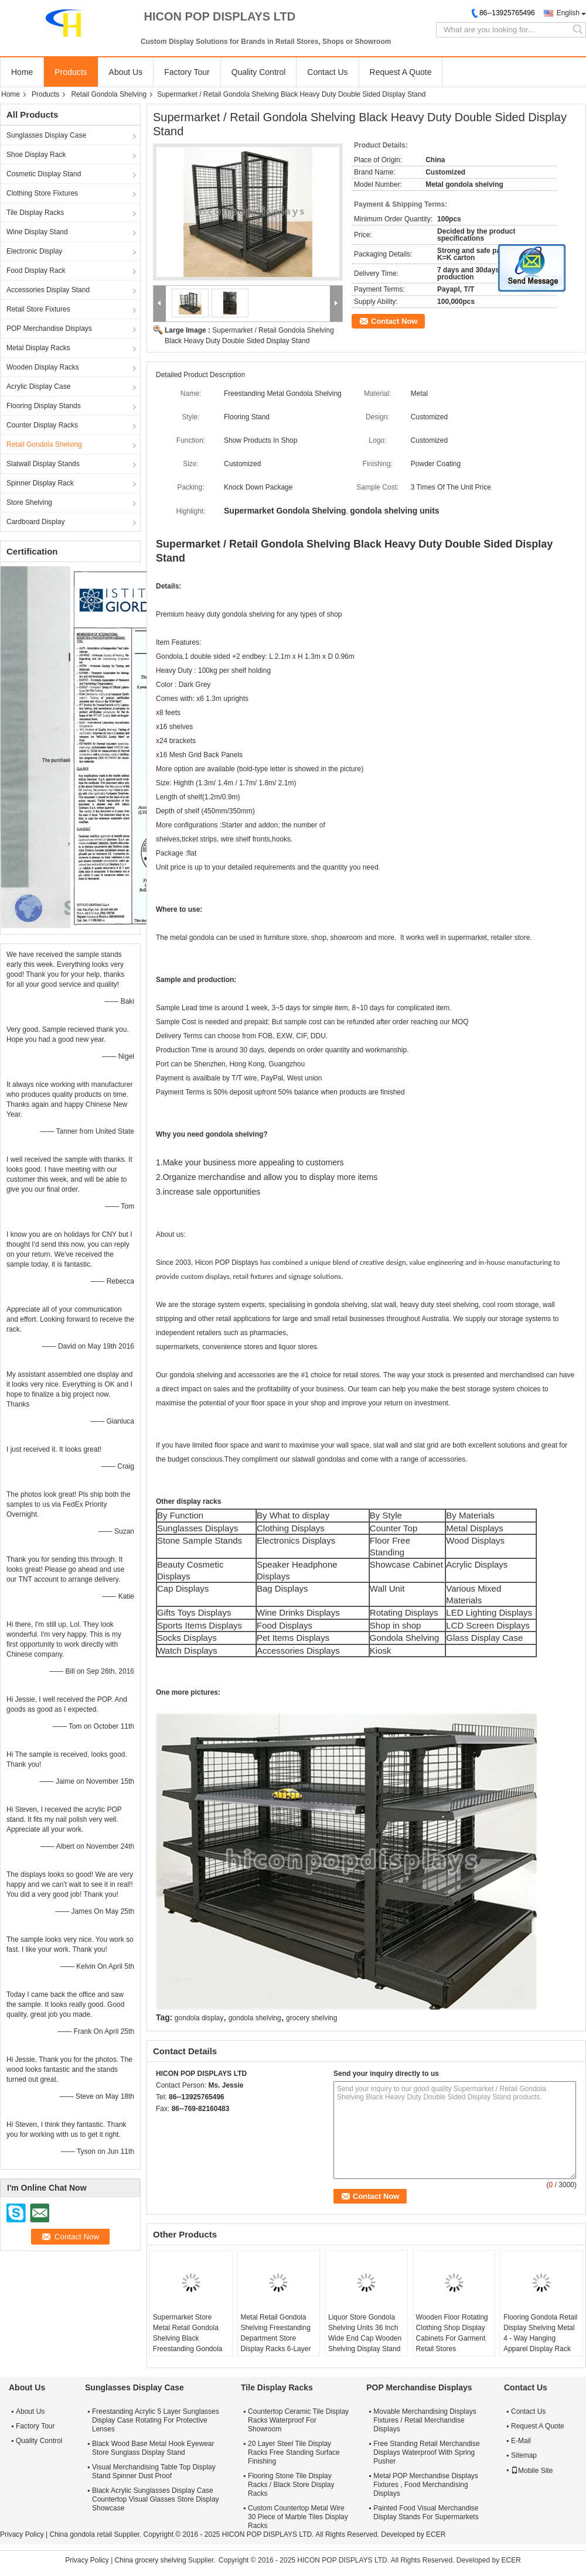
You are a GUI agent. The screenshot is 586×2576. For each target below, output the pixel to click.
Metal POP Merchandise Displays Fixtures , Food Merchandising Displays (425, 2485)
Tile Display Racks (35, 212)
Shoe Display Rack (36, 154)
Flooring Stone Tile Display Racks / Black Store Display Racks (291, 2485)
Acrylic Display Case (38, 386)
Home (22, 72)
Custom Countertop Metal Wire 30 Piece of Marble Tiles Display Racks (298, 2517)
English (568, 13)
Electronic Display (34, 251)
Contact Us (327, 72)
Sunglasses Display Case (46, 135)
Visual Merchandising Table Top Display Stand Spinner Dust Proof (154, 2471)
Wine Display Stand (37, 232)
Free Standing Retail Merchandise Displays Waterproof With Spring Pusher (426, 2452)
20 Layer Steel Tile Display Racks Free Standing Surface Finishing (294, 2452)
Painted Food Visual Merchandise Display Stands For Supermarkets (425, 2512)
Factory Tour (187, 72)
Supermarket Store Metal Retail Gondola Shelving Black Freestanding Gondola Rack (188, 2338)
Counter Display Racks (42, 425)
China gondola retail (80, 2534)
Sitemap (524, 2455)
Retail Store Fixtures (38, 309)
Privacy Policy (22, 2534)
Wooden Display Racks (42, 367)
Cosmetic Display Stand (43, 174)
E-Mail (521, 2441)
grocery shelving (311, 2018)
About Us (126, 72)
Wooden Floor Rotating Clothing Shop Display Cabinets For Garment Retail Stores (452, 2333)
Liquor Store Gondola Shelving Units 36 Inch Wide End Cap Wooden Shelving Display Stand (364, 2333)
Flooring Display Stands (43, 406)
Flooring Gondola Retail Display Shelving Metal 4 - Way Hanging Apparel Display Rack (540, 2333)
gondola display (199, 2018)
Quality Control (258, 72)
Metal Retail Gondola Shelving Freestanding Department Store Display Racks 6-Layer (275, 2333)
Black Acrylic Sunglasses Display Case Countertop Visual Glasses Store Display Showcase (155, 2499)
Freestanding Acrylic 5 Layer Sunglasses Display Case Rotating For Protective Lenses (155, 2420)
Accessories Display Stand (48, 290)
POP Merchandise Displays (49, 328)
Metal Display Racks (38, 348)
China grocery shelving (150, 2560)
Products (70, 72)
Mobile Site (532, 2470)
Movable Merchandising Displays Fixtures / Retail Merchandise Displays (424, 2420)
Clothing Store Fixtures (42, 193)
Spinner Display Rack (40, 483)
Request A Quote (401, 72)
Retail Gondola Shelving (108, 94)
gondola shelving (255, 2018)
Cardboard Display (35, 522)
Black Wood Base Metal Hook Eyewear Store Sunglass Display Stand (153, 2448)
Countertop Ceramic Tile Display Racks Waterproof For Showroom (298, 2420)
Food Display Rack (36, 270)
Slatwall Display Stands (43, 464)
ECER (435, 2534)
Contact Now (394, 321)
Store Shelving (29, 502)
